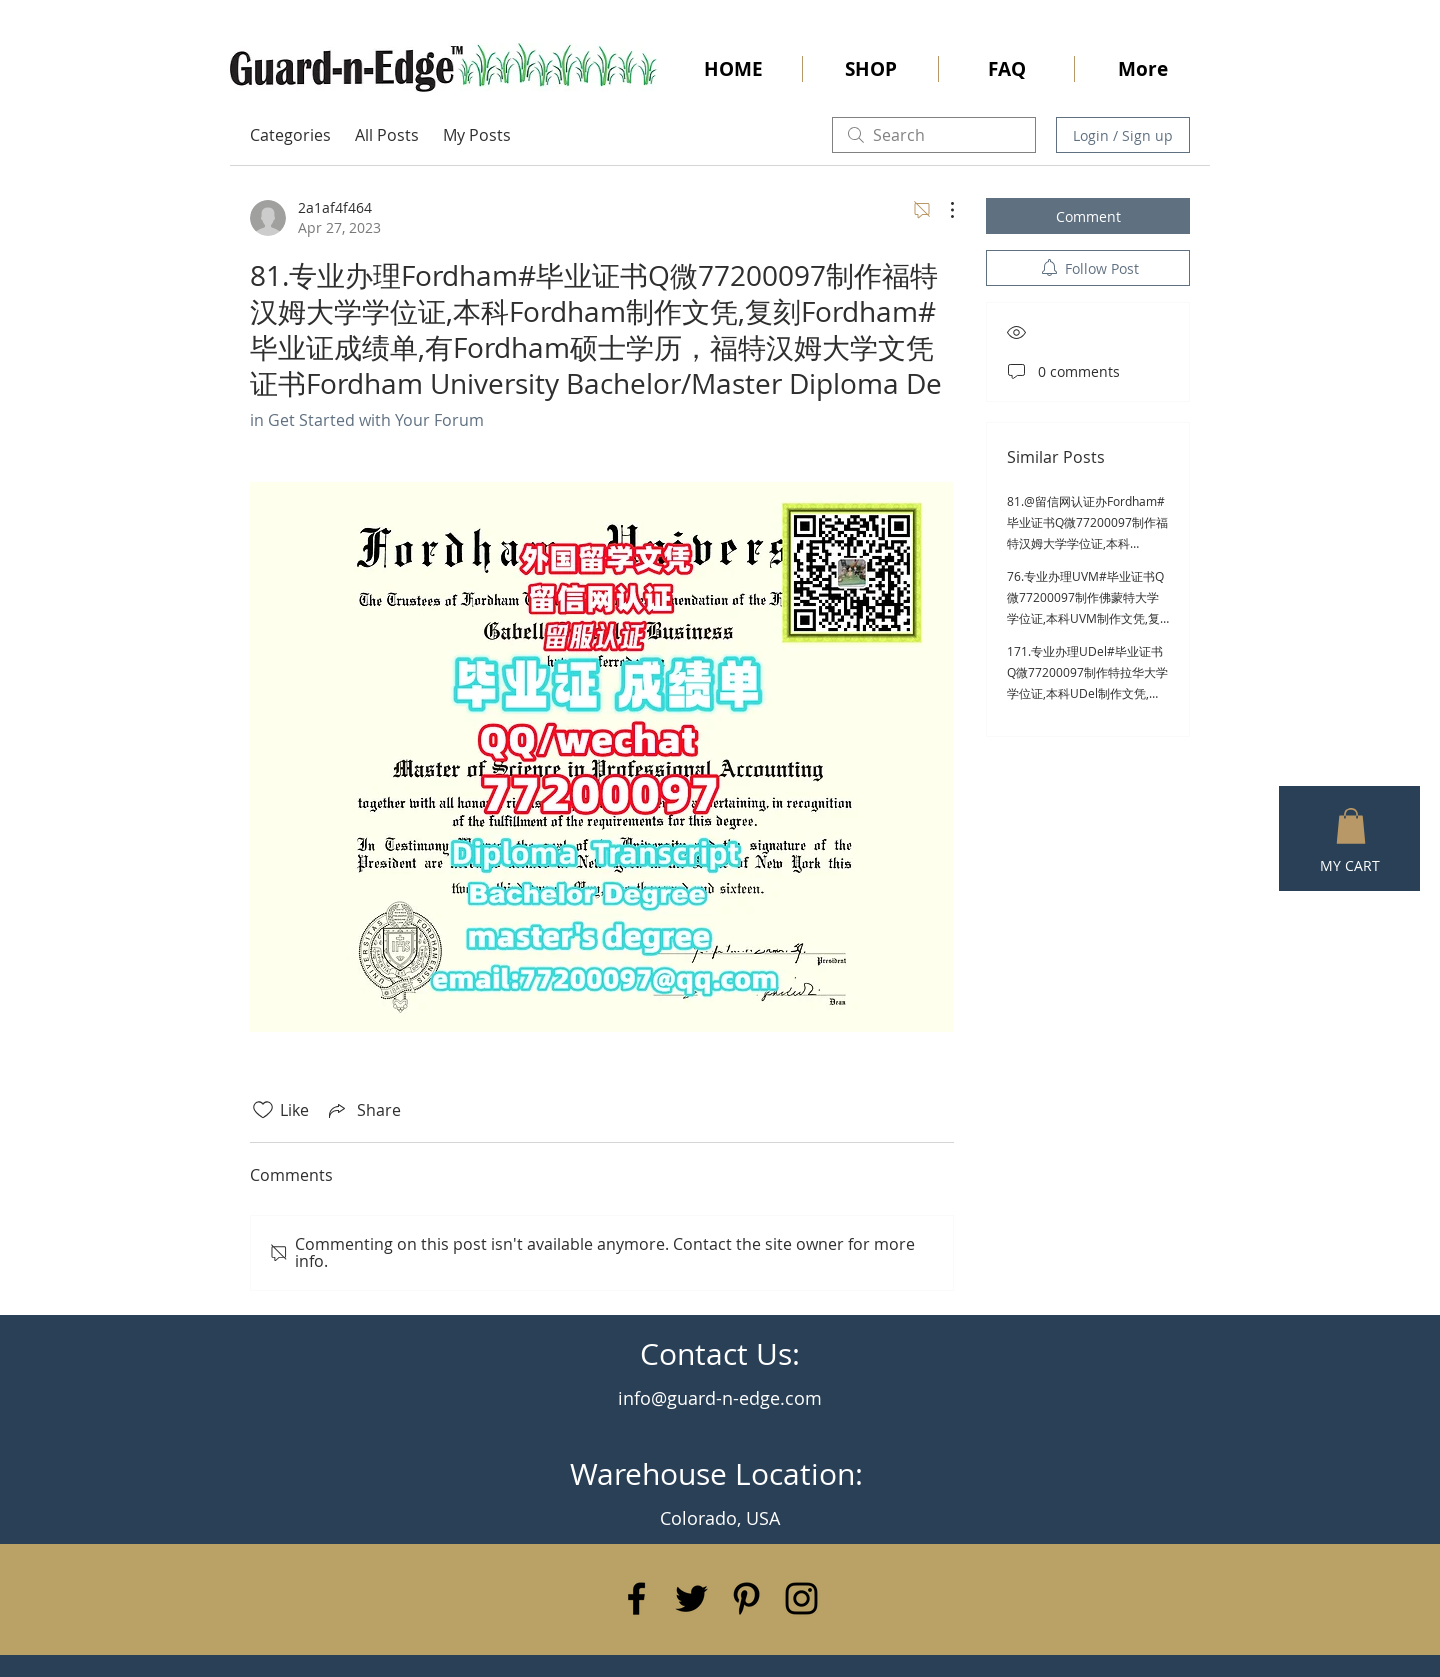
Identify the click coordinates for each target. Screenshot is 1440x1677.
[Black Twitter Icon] (691, 1598)
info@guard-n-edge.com (720, 1398)
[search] (934, 135)
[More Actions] (942, 210)
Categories (290, 135)
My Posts (477, 135)
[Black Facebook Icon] (636, 1598)
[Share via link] (363, 1110)
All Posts (387, 135)
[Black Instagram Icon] (801, 1598)
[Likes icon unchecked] (263, 1110)
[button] (1351, 826)
